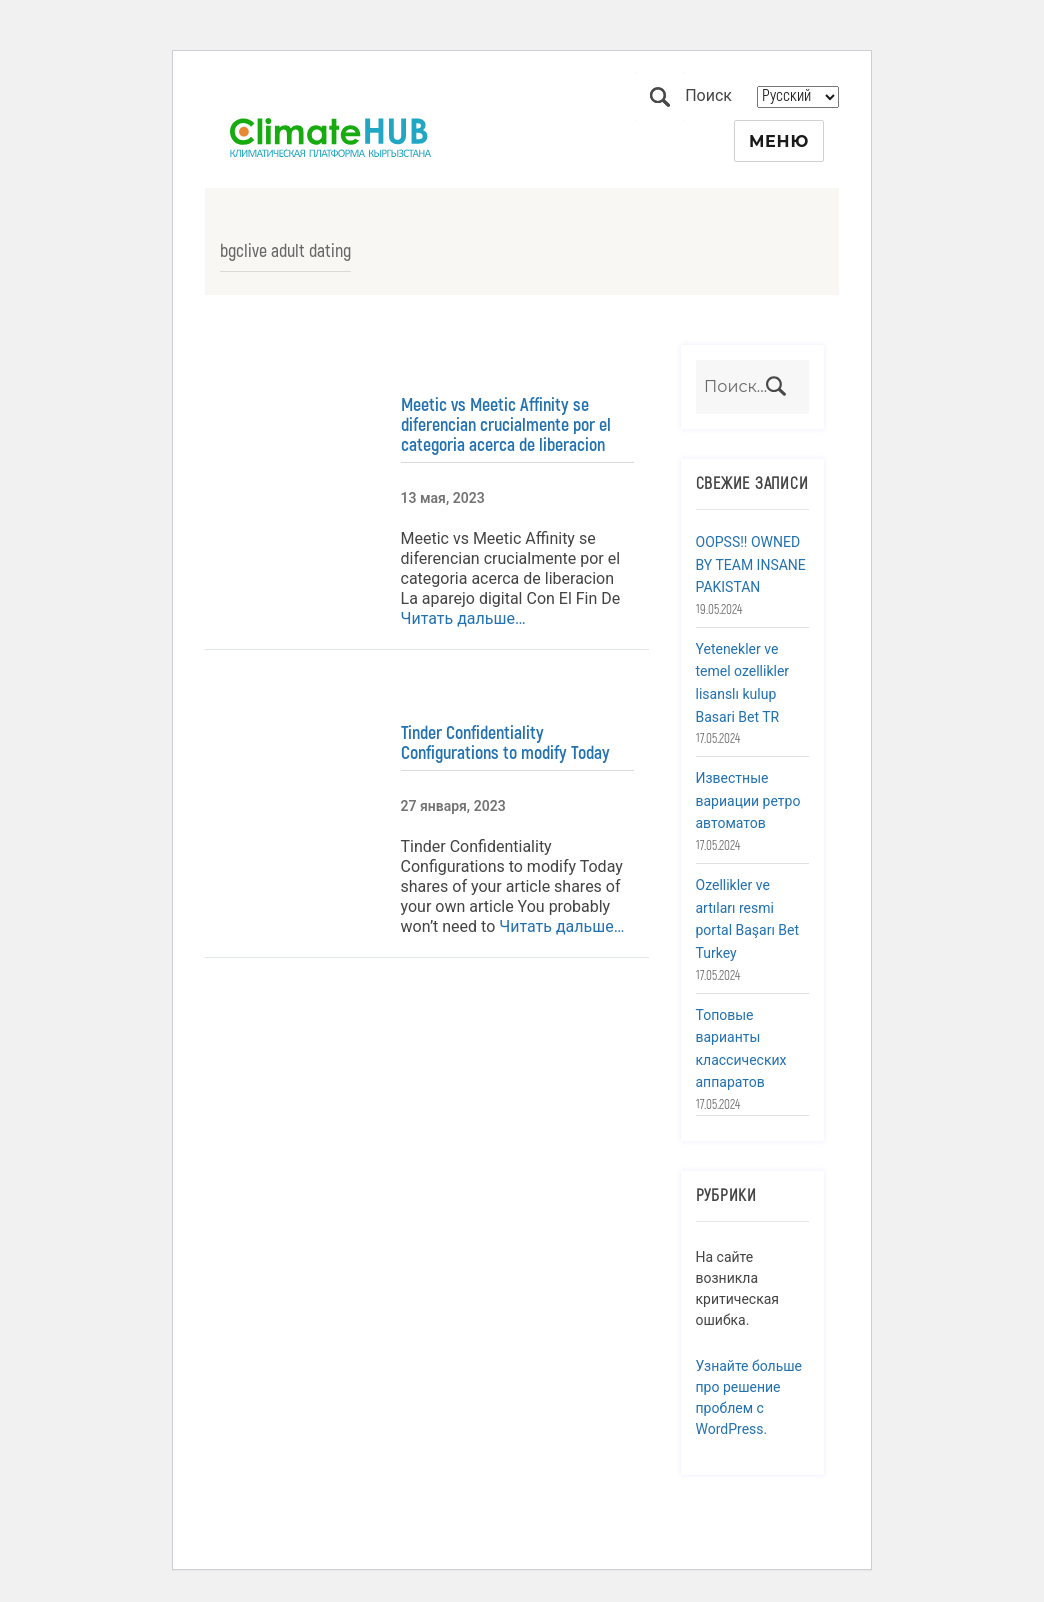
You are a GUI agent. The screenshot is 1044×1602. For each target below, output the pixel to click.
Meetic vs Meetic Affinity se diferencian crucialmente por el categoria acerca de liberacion (506, 425)
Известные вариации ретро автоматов (748, 800)
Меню (779, 141)
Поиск (660, 97)
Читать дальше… (463, 618)
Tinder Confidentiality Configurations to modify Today (505, 743)
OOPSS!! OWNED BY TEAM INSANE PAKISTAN (751, 564)
